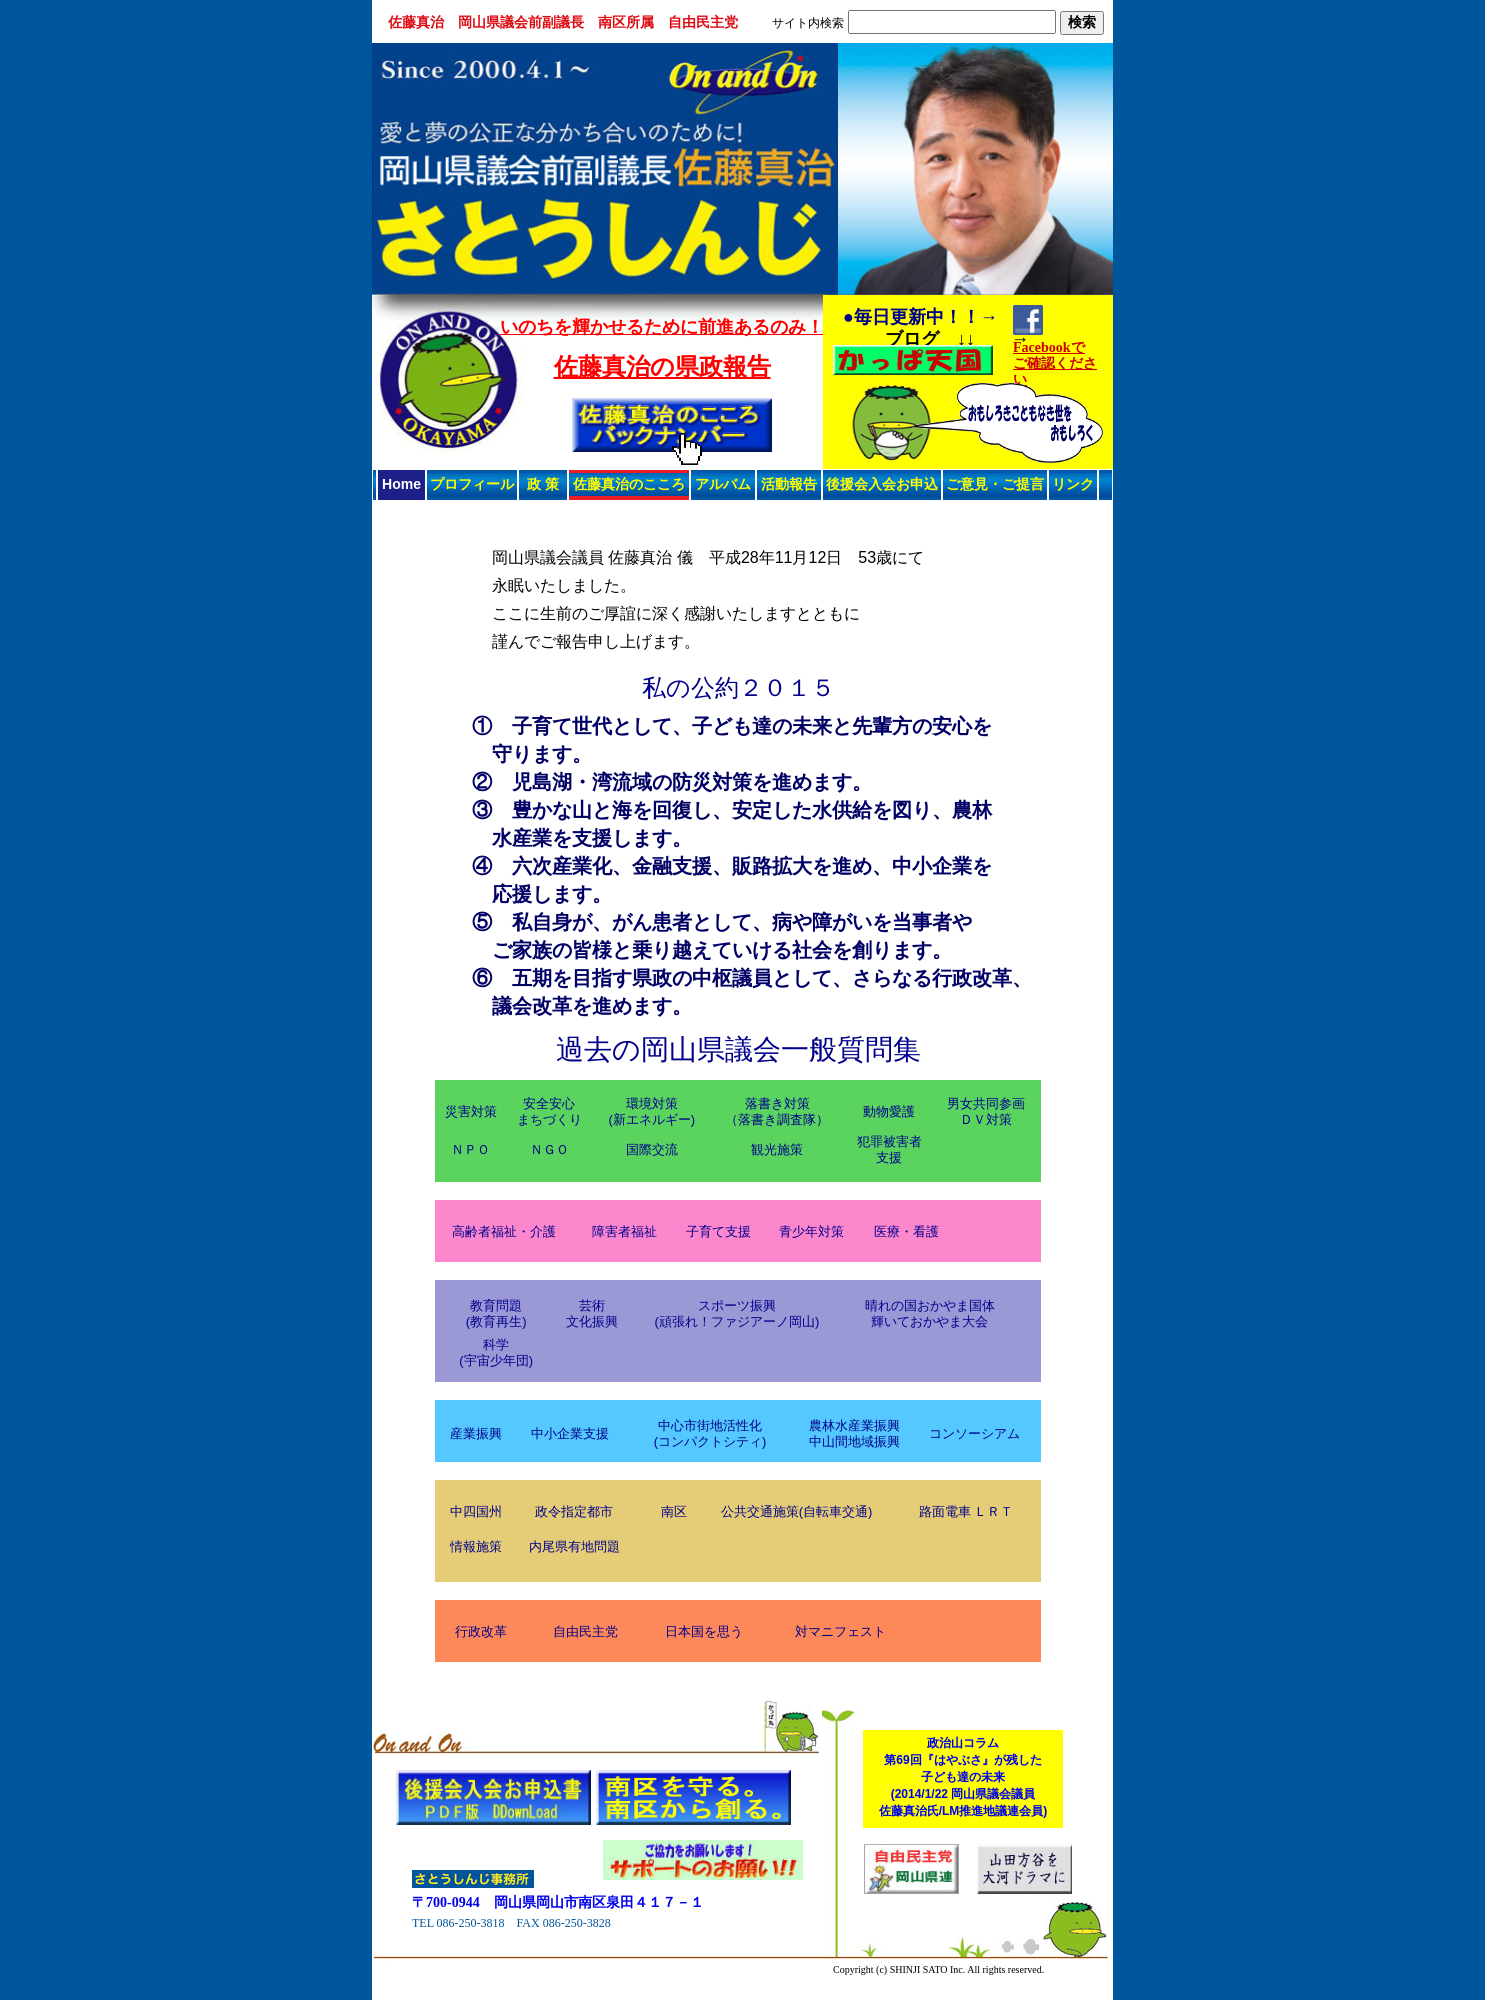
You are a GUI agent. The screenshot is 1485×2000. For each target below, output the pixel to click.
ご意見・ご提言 (995, 484)
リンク (1073, 484)
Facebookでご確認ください (1055, 363)
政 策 (543, 484)
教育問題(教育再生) (496, 1313)
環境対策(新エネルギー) (651, 1111)
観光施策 (777, 1149)
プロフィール (472, 484)
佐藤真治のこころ (629, 484)
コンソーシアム (974, 1433)
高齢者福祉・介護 (504, 1231)
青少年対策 (811, 1231)
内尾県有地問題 (574, 1546)
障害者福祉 (624, 1231)
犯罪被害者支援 (889, 1149)
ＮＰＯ (470, 1149)
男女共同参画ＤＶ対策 (986, 1111)
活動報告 (789, 484)
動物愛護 (889, 1111)
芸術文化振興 (592, 1313)
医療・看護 (906, 1231)
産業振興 (476, 1433)
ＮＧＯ (549, 1149)
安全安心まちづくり (549, 1111)
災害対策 (471, 1111)
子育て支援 (718, 1231)
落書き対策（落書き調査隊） (777, 1111)
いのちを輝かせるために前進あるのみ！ (662, 327)
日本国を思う (704, 1631)
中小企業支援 (570, 1433)
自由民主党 (585, 1631)
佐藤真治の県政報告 (662, 366)
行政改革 (481, 1631)
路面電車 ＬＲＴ (966, 1511)
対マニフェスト (840, 1631)
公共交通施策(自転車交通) (797, 1511)
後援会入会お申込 (882, 484)
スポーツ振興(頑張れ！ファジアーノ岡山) (737, 1313)
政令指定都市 (574, 1511)
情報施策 (476, 1546)
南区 (674, 1511)
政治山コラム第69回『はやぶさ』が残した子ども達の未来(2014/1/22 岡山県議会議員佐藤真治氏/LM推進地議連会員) (963, 1777)
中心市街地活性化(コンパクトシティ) (710, 1433)
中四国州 (476, 1511)
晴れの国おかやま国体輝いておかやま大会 (930, 1313)
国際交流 (652, 1149)
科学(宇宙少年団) (496, 1352)
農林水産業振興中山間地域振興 (854, 1433)
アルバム (723, 484)
